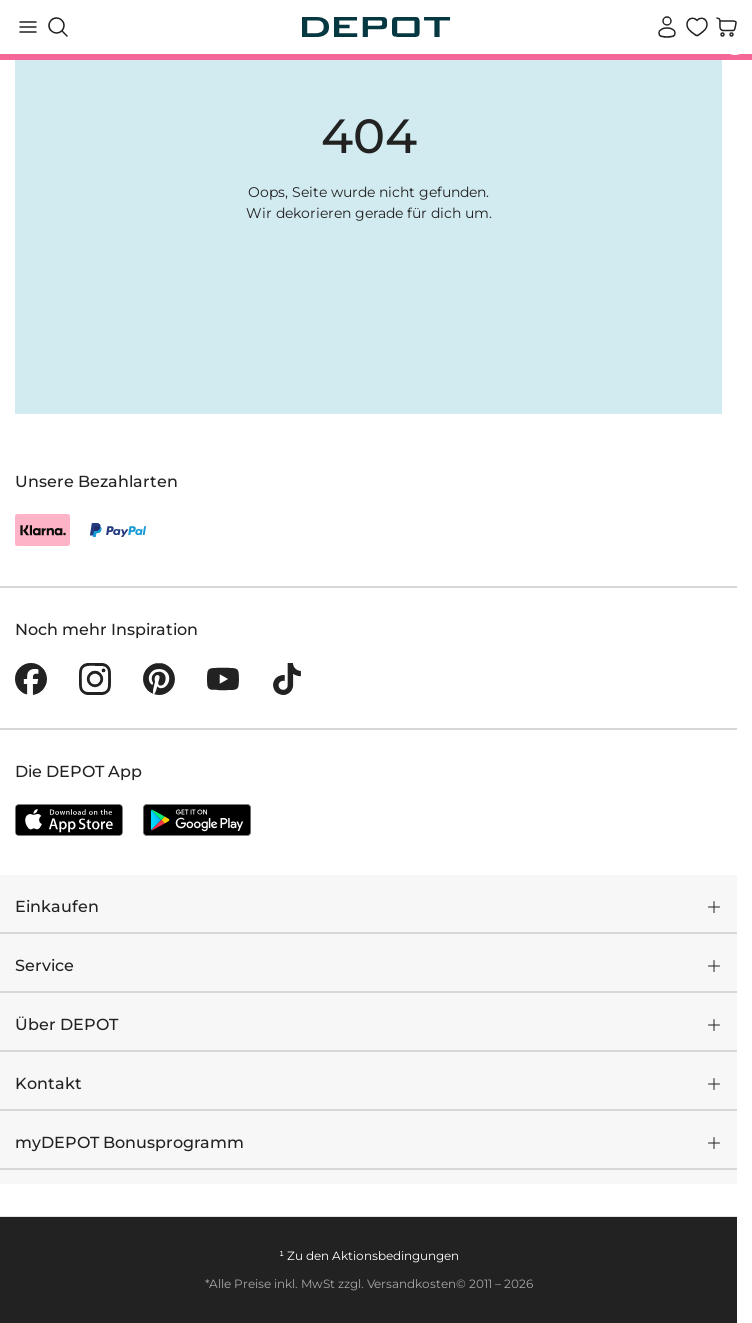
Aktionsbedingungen (395, 1255)
